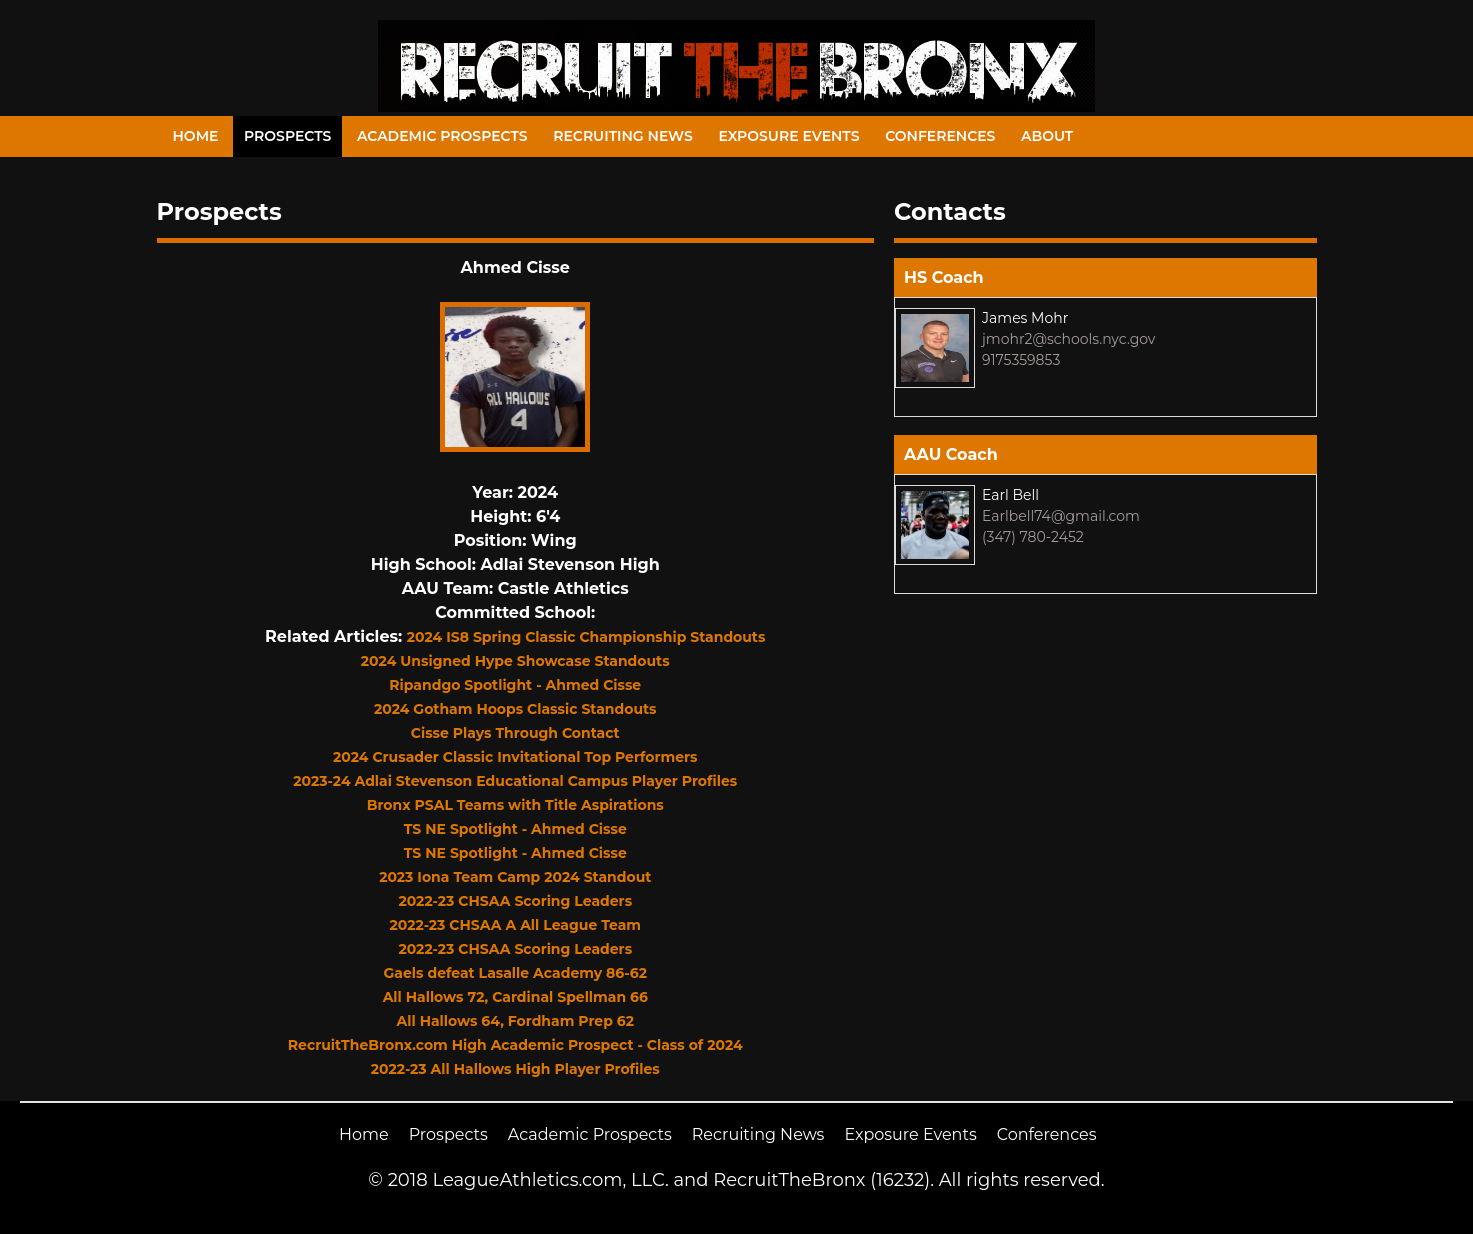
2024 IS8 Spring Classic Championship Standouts (586, 637)
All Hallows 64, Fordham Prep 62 (515, 1021)
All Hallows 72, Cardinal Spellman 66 (515, 997)
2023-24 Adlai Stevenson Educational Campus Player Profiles (515, 781)
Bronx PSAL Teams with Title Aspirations (515, 805)
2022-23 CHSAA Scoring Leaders (515, 901)
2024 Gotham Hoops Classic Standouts (515, 709)
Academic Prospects (442, 136)
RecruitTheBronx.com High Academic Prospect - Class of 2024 (515, 1045)
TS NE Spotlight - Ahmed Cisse (515, 829)
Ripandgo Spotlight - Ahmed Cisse (515, 685)
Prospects (287, 136)
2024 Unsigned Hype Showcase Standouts (515, 661)
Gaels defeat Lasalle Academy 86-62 (515, 973)
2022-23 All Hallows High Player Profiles (515, 1069)
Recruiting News (623, 136)
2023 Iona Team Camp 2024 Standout (515, 877)
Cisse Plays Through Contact (515, 733)
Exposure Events (788, 136)
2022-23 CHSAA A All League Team (515, 925)
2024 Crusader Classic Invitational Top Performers (515, 757)
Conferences (940, 136)
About (1047, 136)
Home (196, 136)
